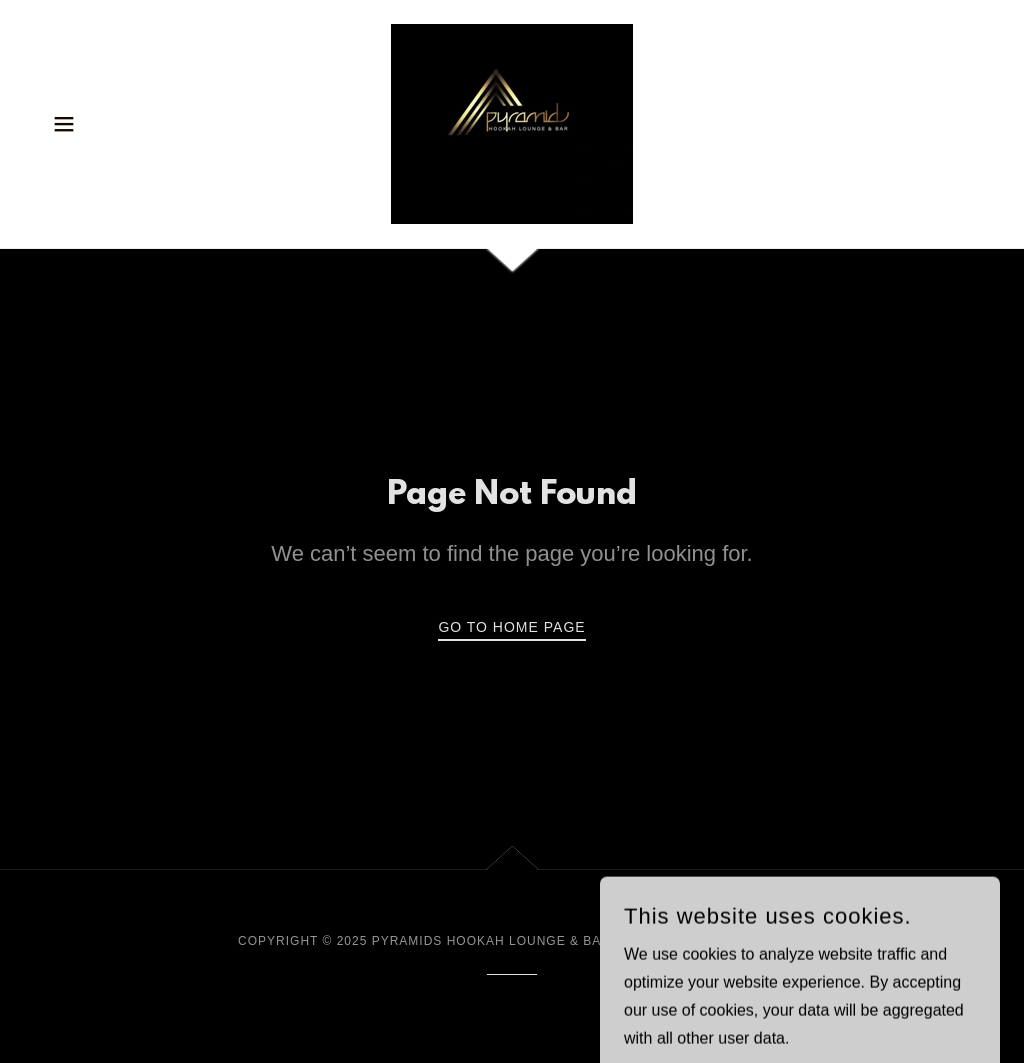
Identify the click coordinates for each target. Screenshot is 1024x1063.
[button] (64, 124)
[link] (512, 122)
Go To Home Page (511, 627)
